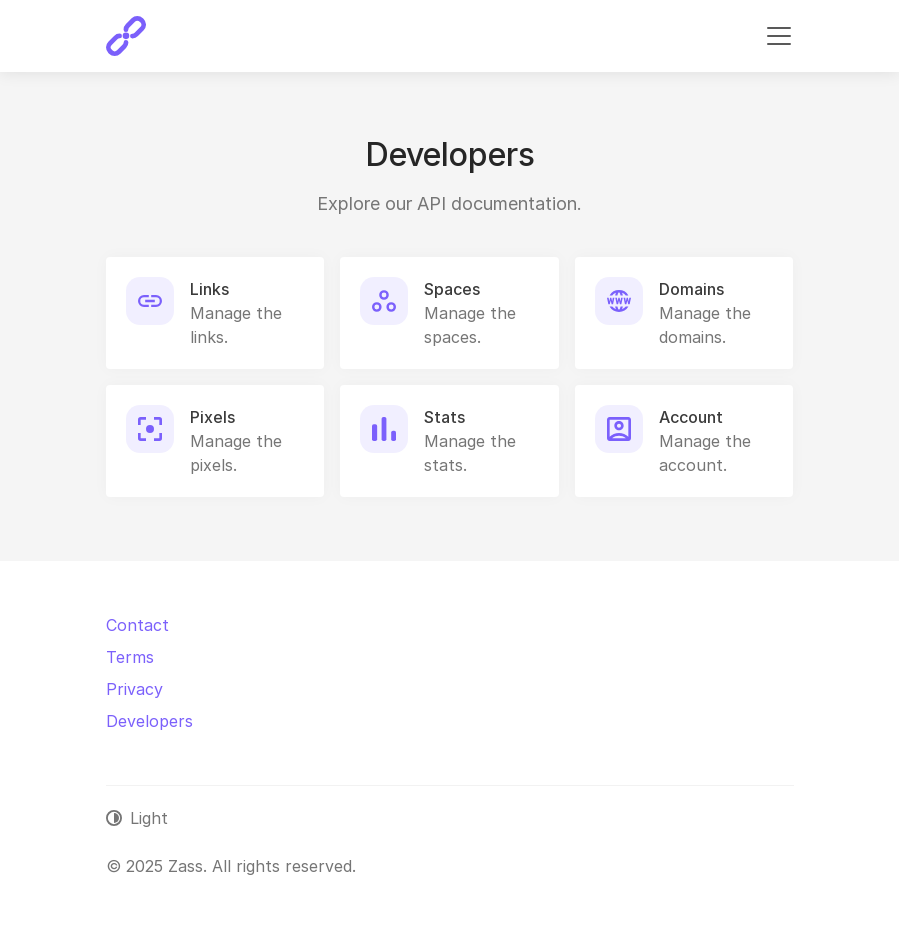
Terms (130, 657)
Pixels (212, 417)
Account (691, 417)
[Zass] (126, 36)
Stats (444, 417)
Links (209, 289)
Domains (691, 289)
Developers (149, 721)
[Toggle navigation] (779, 36)
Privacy (134, 689)
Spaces (452, 289)
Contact (137, 625)
